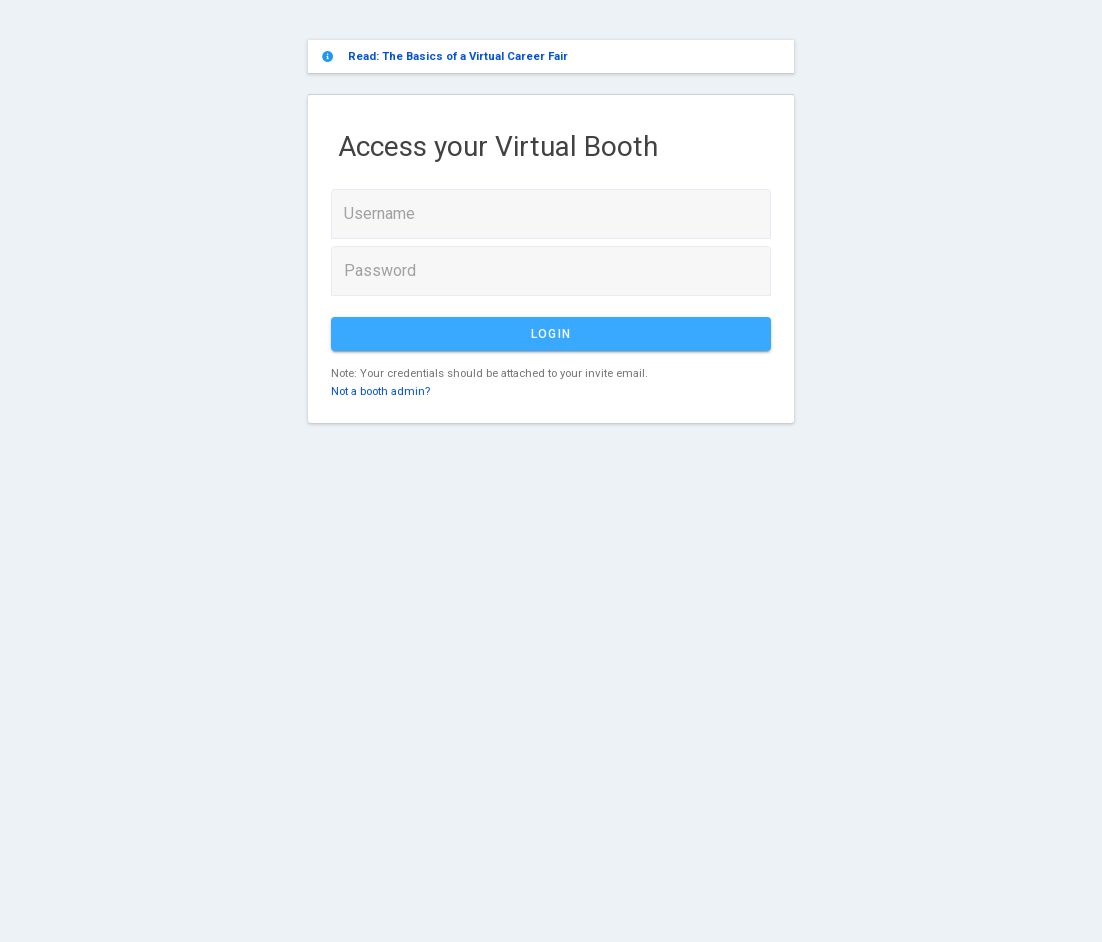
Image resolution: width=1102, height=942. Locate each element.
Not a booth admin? (380, 391)
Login (550, 334)
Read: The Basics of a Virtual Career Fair (458, 56)
